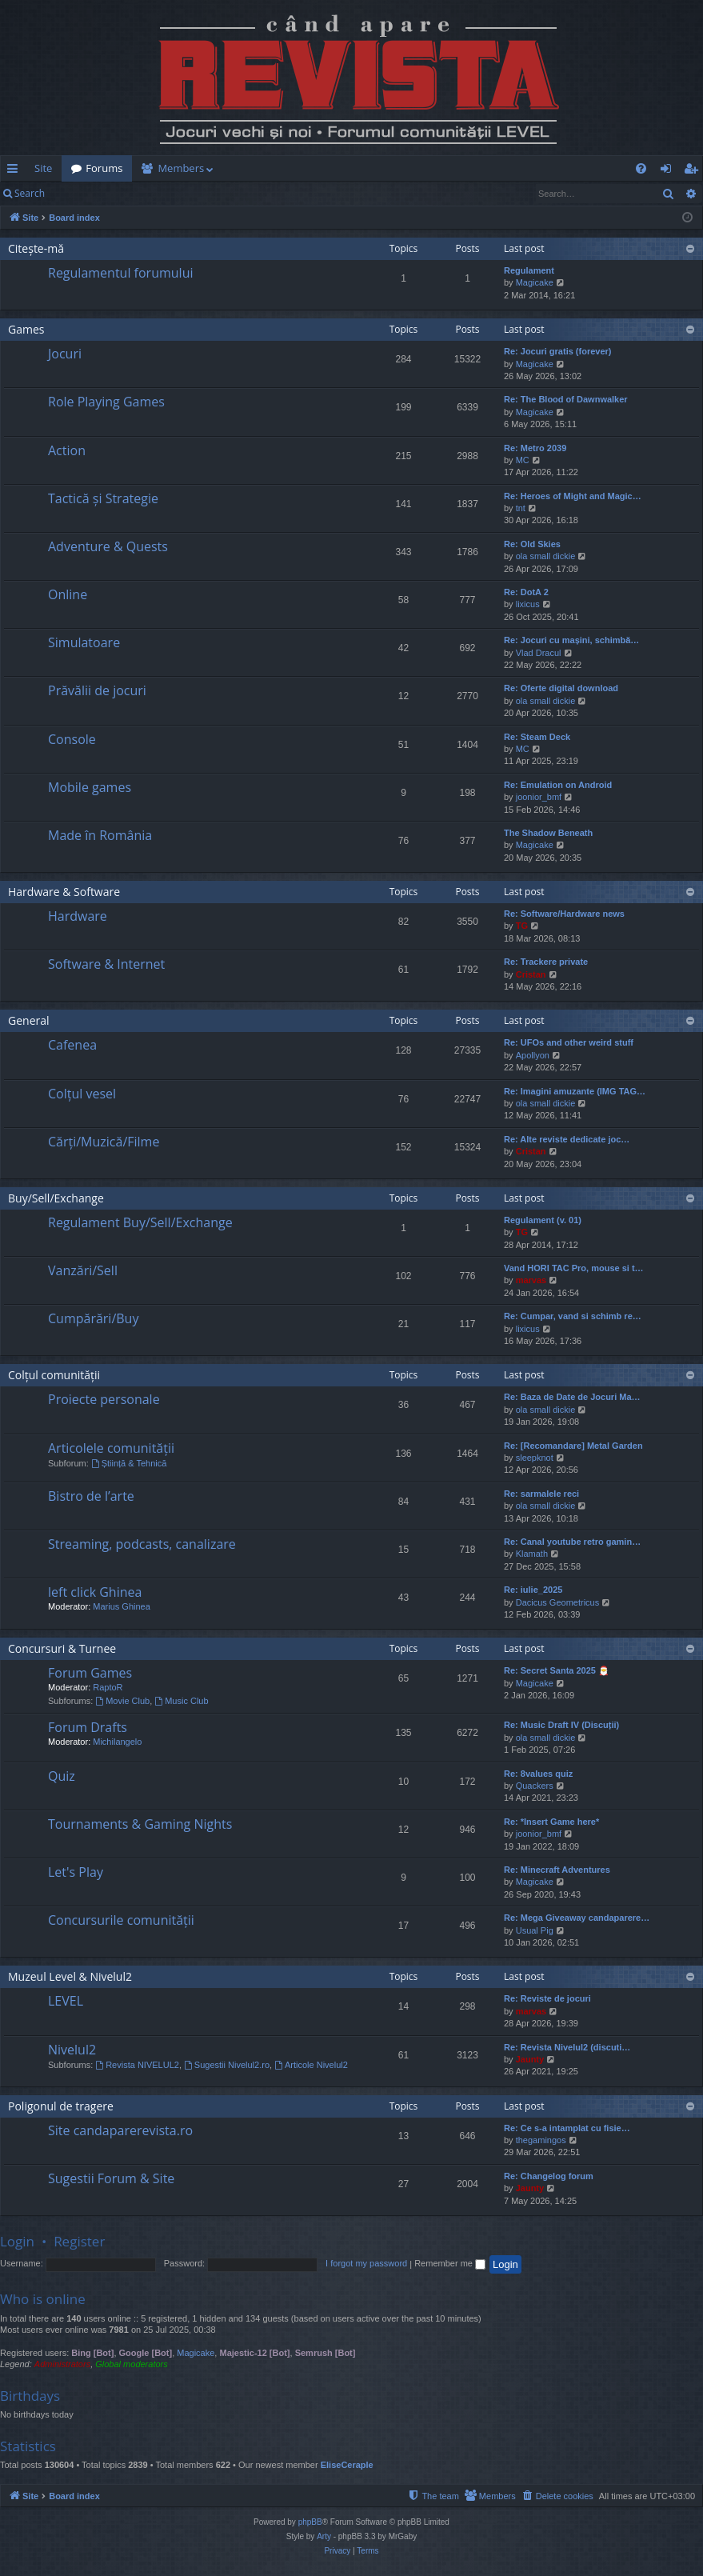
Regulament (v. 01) (542, 1220)
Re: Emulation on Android (558, 785)
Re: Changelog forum (548, 2176)
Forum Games (90, 1673)
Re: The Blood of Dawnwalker (566, 399)
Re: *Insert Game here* (551, 1821)
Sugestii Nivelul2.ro (227, 2065)
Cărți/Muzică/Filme (103, 1141)
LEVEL (65, 2001)
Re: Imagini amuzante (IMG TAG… (574, 1091)
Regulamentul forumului (120, 273)
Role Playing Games (106, 401)
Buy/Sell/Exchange (56, 1198)
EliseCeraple (347, 2465)
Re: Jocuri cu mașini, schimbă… (571, 640)
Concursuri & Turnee (62, 1648)
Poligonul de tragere (61, 2106)
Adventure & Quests (108, 546)
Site (43, 168)
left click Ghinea (95, 1592)
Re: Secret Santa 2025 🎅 (556, 1670)
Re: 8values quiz (538, 1773)
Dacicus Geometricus (558, 1602)
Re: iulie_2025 (533, 1589)
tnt (520, 508)
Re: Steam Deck (537, 737)
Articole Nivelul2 (311, 2065)
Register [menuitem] (694, 171)
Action (67, 450)
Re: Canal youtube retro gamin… (572, 1541)
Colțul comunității (54, 1374)
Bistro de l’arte (91, 1496)
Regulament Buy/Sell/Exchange (140, 1222)
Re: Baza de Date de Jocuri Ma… (572, 1397)
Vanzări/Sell (83, 1270)
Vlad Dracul (538, 653)
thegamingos (541, 2140)
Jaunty (530, 2059)
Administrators (62, 2364)
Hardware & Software (64, 891)
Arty (324, 2536)
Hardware (77, 916)
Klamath (532, 1553)
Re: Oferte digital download (561, 688)
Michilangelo (117, 1741)
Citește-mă (36, 248)
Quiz (61, 1776)
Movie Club (122, 1701)
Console (72, 739)
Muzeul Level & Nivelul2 (70, 1976)
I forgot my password (366, 2263)
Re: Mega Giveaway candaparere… (576, 1917)
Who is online (43, 2299)
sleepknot (534, 1457)
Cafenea (72, 1045)
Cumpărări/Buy (93, 1318)
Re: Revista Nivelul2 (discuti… (567, 2047)
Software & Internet (106, 964)
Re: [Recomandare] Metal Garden (573, 1445)
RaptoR (107, 1687)
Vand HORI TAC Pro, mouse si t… (574, 1268)
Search (29, 193)
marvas (531, 1280)
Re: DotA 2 (526, 592)
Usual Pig (534, 1930)
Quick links (15, 171)
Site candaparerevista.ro (120, 2130)
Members (181, 168)
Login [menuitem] (669, 171)
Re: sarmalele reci (541, 1493)
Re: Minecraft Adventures (557, 1869)
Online (67, 594)
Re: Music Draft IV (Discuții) (561, 1725)
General (29, 1020)
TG (522, 925)
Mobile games (89, 787)
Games (26, 329)
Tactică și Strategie (103, 498)
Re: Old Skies (532, 544)
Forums (104, 168)
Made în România (100, 835)
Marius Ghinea (121, 1606)
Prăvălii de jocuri (97, 690)
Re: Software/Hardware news (564, 913)
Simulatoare (84, 642)
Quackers (534, 1785)
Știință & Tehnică (129, 1463)
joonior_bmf (538, 797)
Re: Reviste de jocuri (547, 1998)
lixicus (528, 604)
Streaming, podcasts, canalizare (142, 1544)
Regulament (529, 270)
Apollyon (532, 1055)
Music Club (181, 1701)
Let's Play (75, 1872)
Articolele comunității (111, 1448)
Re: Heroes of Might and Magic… (572, 496)
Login (80, 193)
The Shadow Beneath (548, 833)
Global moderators (131, 2364)
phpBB (310, 2522)
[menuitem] (392, 168)
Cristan (531, 974)
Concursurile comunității (121, 1920)
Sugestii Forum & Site (111, 2178)
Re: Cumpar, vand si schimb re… (572, 1316)
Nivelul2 (72, 2049)
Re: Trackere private (546, 961)
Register (133, 193)
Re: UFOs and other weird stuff (568, 1042)
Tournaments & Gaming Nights (140, 1824)
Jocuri (65, 353)
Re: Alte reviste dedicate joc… (566, 1139)
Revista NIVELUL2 (137, 2065)
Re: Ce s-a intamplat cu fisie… (567, 2128)
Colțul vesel (82, 1093)
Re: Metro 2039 (535, 448)
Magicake (534, 282)
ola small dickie (546, 556)
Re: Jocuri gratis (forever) (557, 351)
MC (522, 460)
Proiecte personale (104, 1399)
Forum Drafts (87, 1727)
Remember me (449, 2263)
